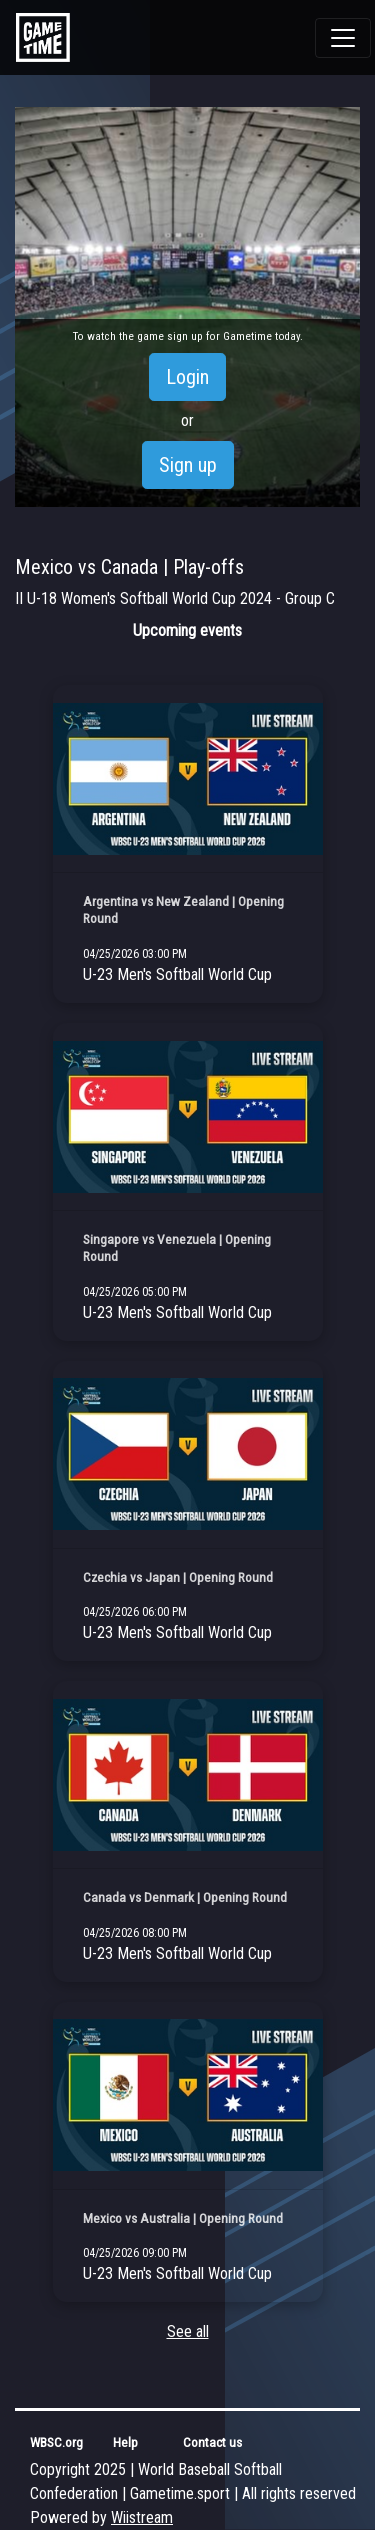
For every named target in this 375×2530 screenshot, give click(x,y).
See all (188, 2331)
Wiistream (142, 2517)
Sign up (188, 465)
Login (187, 377)
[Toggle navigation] (343, 38)
